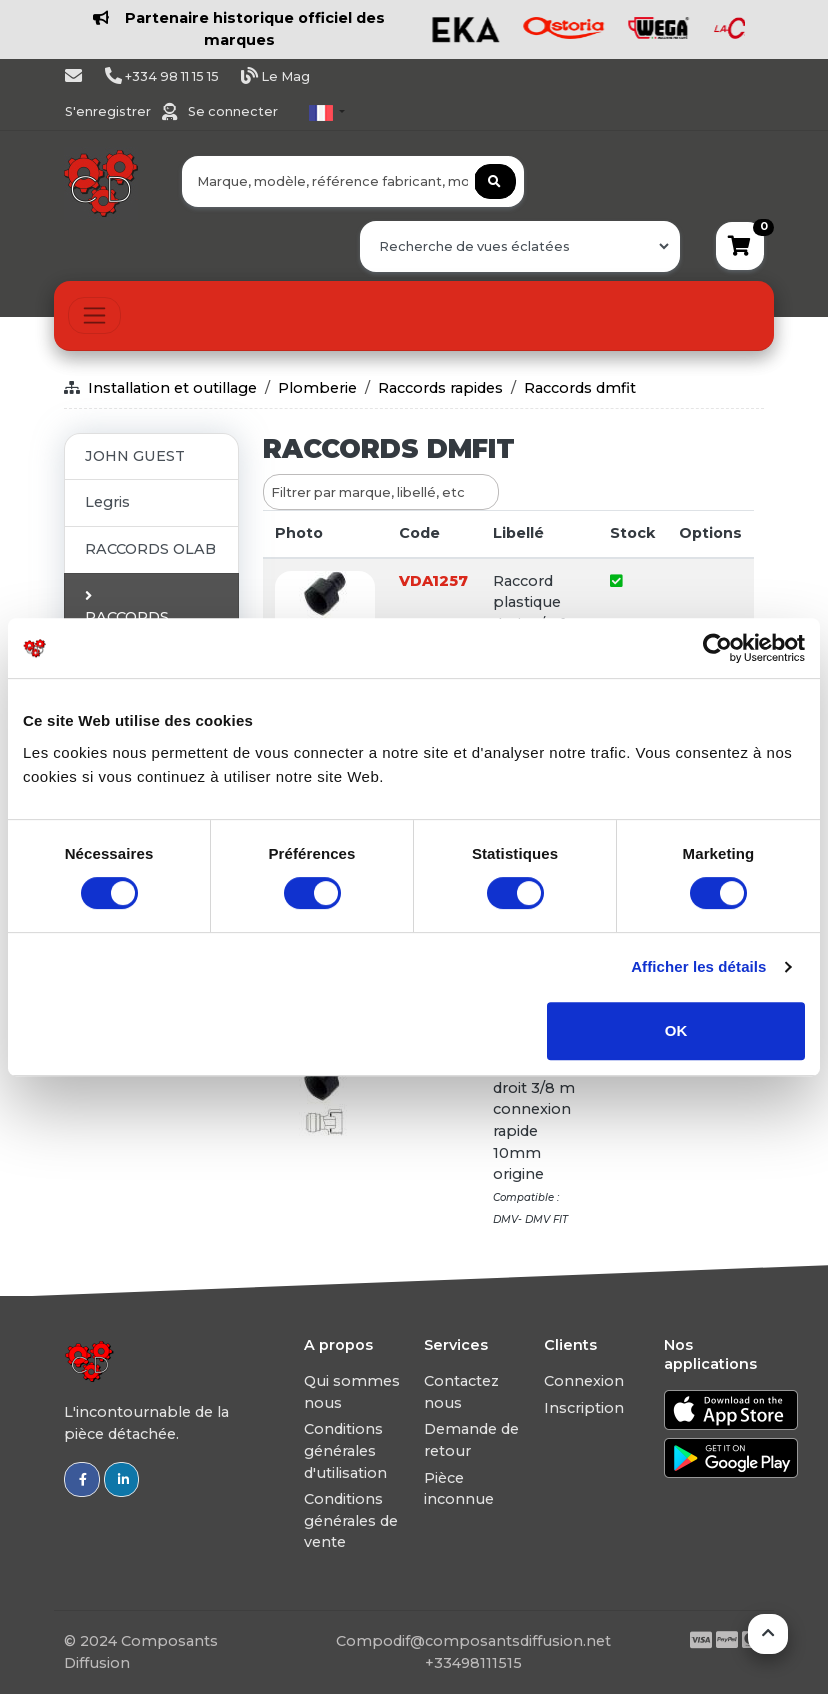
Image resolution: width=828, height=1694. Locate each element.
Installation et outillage (172, 388)
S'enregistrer (109, 111)
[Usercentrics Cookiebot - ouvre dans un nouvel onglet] (717, 648)
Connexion (584, 1381)
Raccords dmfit (580, 388)
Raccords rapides (440, 388)
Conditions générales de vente (351, 1520)
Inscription (584, 1408)
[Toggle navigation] (94, 315)
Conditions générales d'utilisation (345, 1450)
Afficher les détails (698, 966)
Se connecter (233, 111)
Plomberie (317, 388)
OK (676, 1030)
